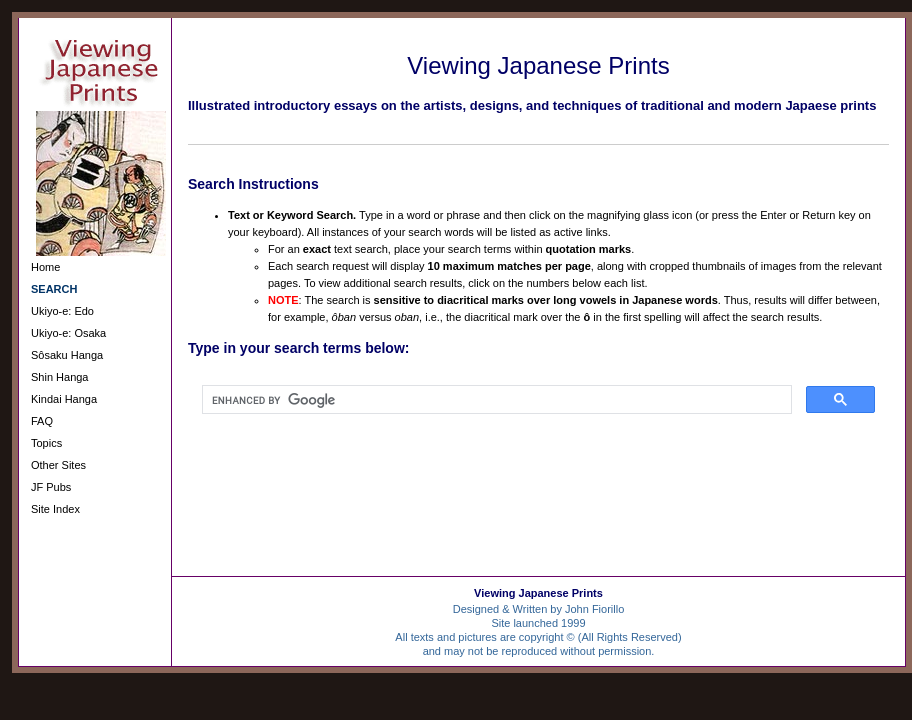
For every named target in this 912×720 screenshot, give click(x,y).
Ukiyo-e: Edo (62, 311)
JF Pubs (51, 487)
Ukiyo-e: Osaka (68, 333)
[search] (495, 400)
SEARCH (54, 289)
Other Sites (58, 465)
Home (45, 267)
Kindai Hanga (64, 399)
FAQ (42, 421)
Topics (46, 443)
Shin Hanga (60, 377)
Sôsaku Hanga (67, 355)
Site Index (55, 509)
